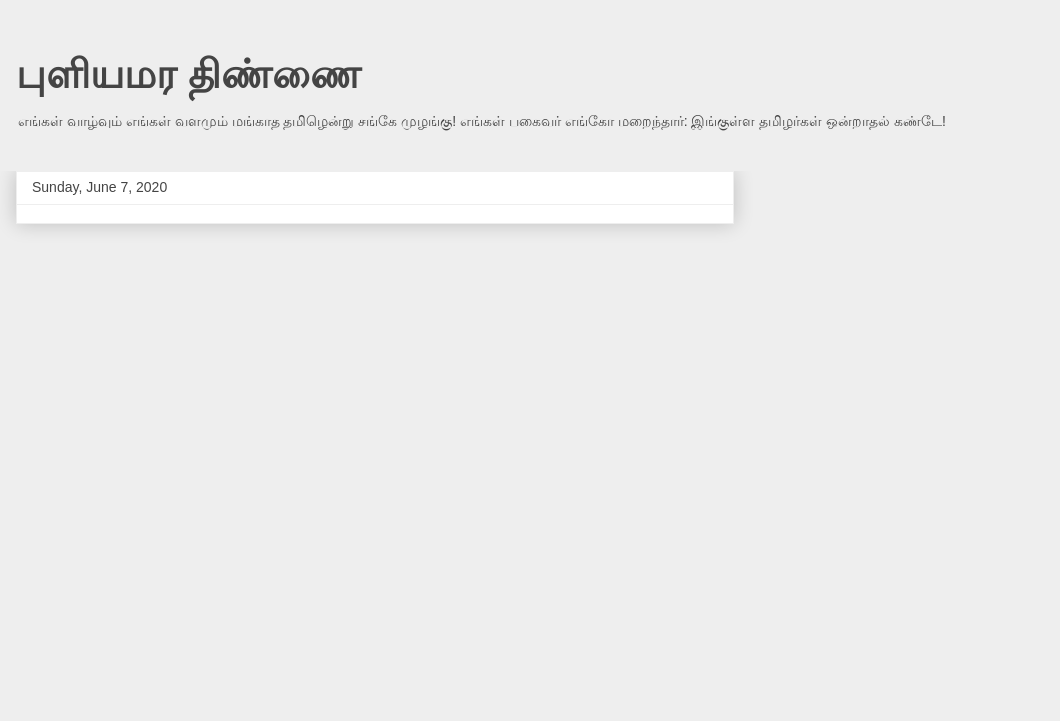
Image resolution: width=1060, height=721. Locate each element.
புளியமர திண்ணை (188, 74)
